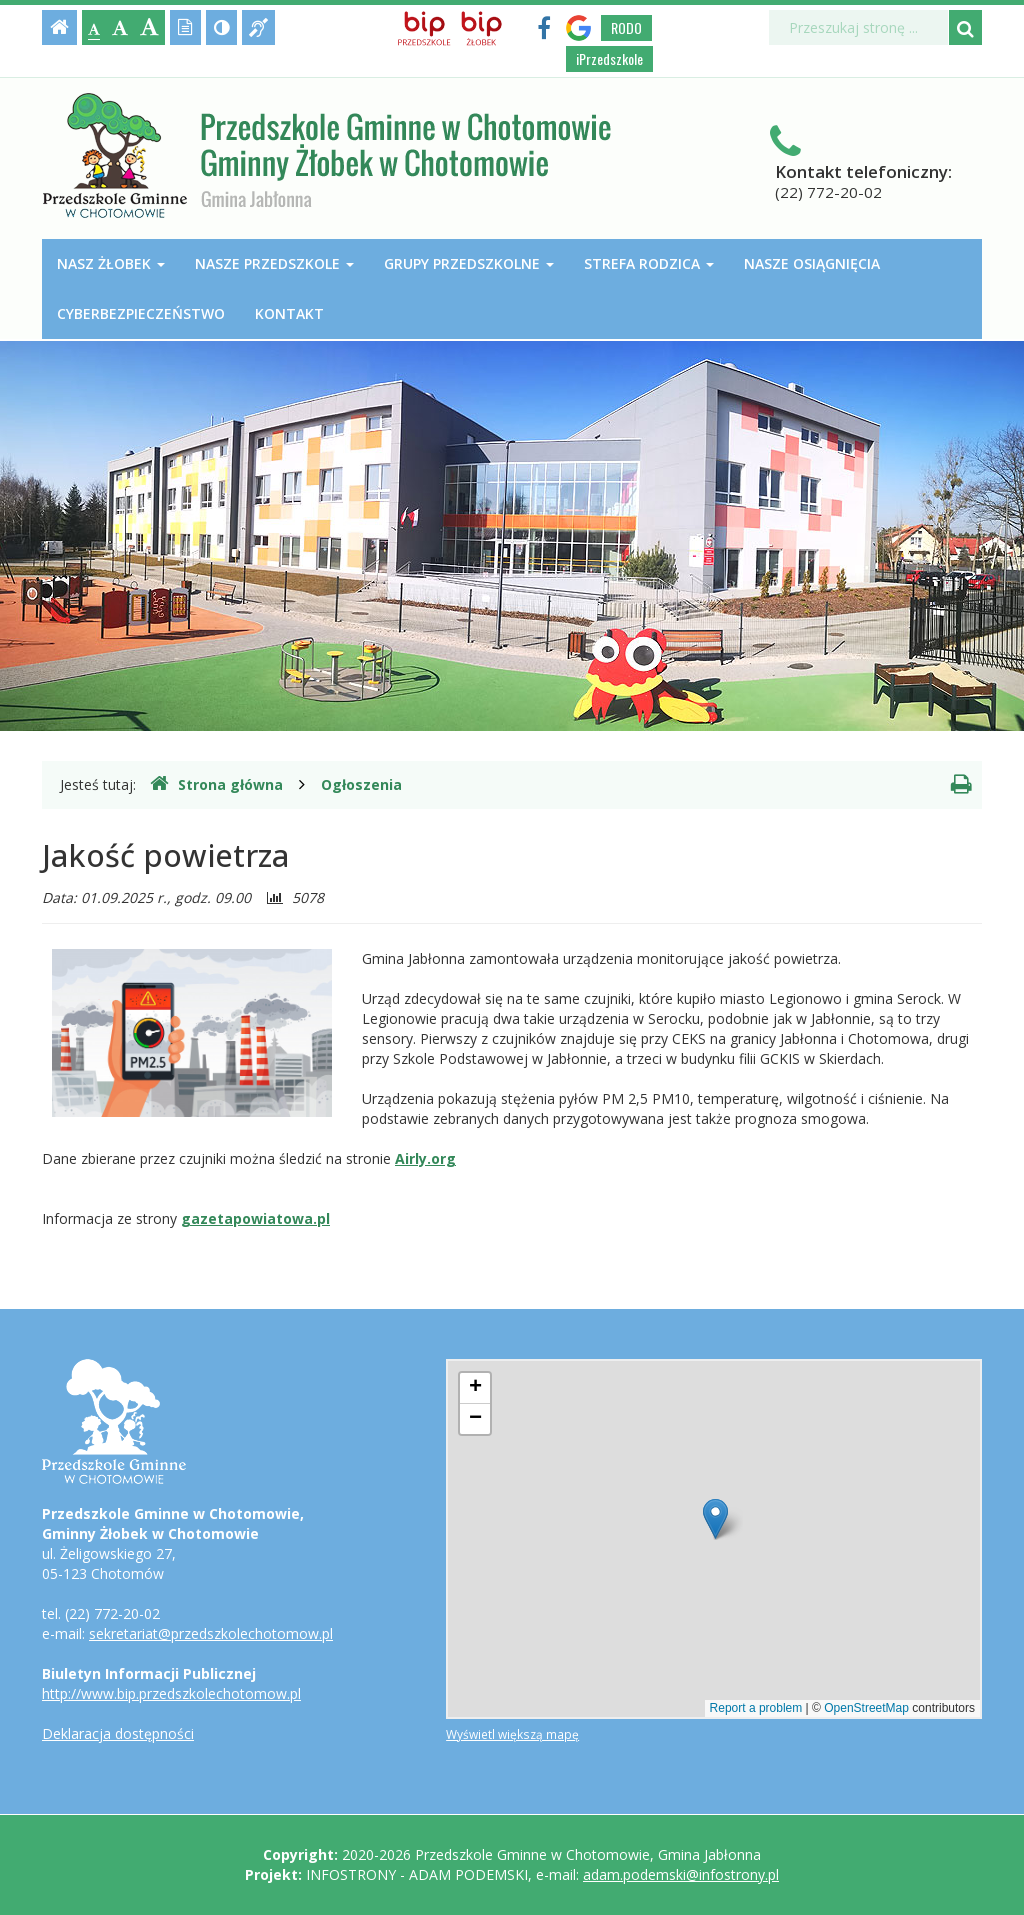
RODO (626, 27)
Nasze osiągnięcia (812, 263)
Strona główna (216, 784)
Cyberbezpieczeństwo (141, 313)
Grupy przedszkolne (469, 263)
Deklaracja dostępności (118, 1733)
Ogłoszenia (361, 784)
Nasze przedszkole (274, 263)
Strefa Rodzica (649, 263)
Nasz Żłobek (111, 263)
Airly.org (425, 1158)
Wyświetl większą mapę (512, 1734)
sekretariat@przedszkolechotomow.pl (211, 1633)
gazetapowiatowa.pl (255, 1218)
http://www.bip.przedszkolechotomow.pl (171, 1693)
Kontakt (289, 313)
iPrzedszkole (609, 58)
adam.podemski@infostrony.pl (681, 1874)
